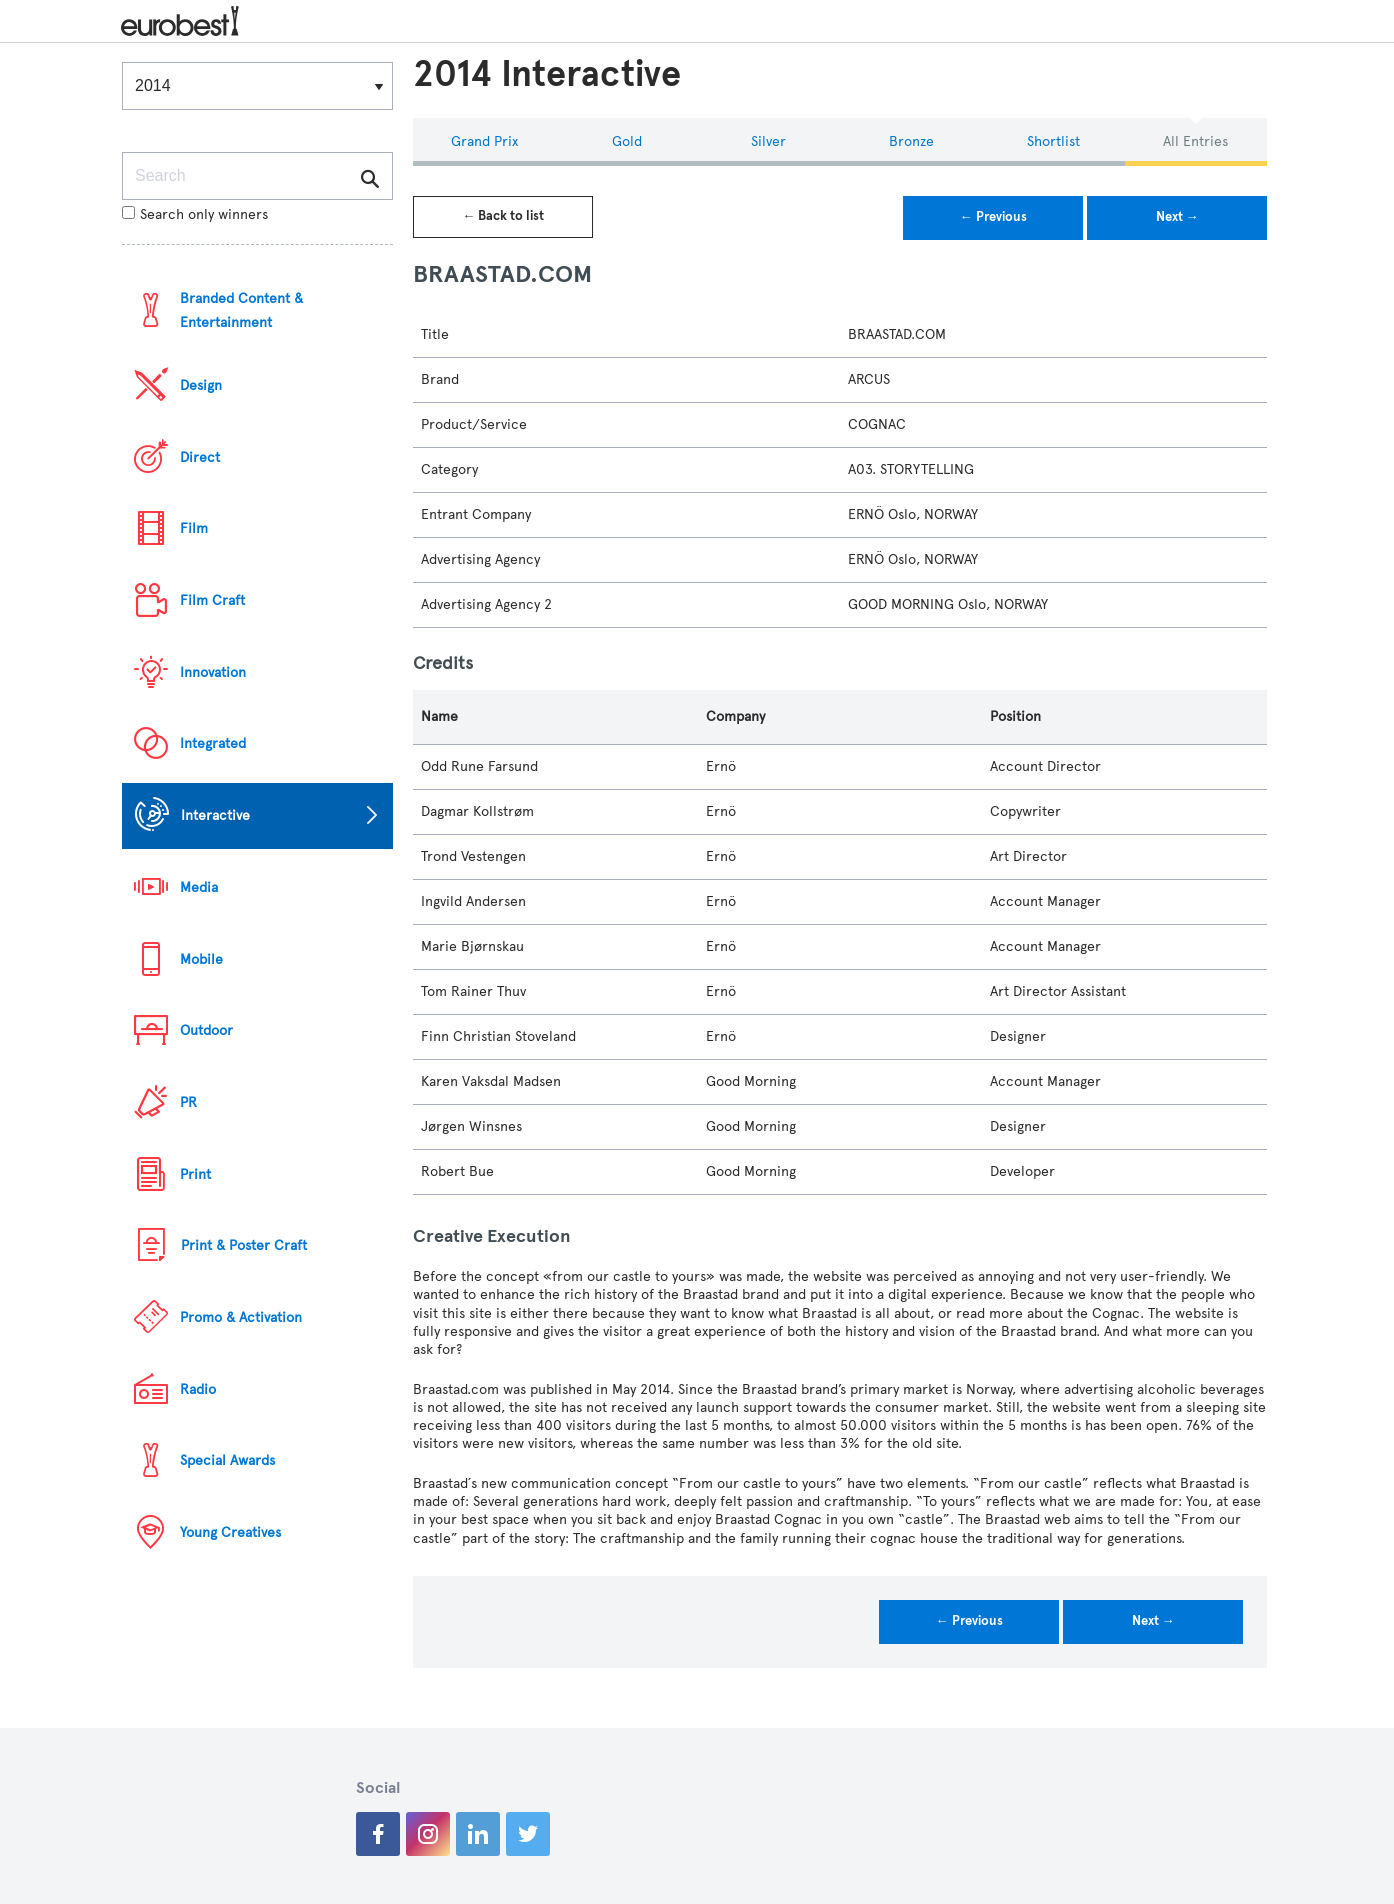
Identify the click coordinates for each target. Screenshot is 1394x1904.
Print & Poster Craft (244, 1245)
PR (188, 1102)
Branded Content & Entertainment (241, 310)
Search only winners (195, 214)
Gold (627, 141)
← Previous (993, 217)
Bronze (911, 141)
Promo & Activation (241, 1317)
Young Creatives (230, 1532)
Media (199, 887)
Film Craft (212, 600)
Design (201, 385)
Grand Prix (484, 141)
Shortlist (1053, 141)
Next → (1177, 217)
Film (194, 528)
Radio (198, 1389)
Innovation (213, 672)
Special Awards (227, 1460)
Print (195, 1174)
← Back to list (503, 216)
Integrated (213, 743)
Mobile (201, 959)
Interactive (215, 815)
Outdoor (206, 1030)
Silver (768, 141)
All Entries (1195, 141)
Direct (200, 457)
